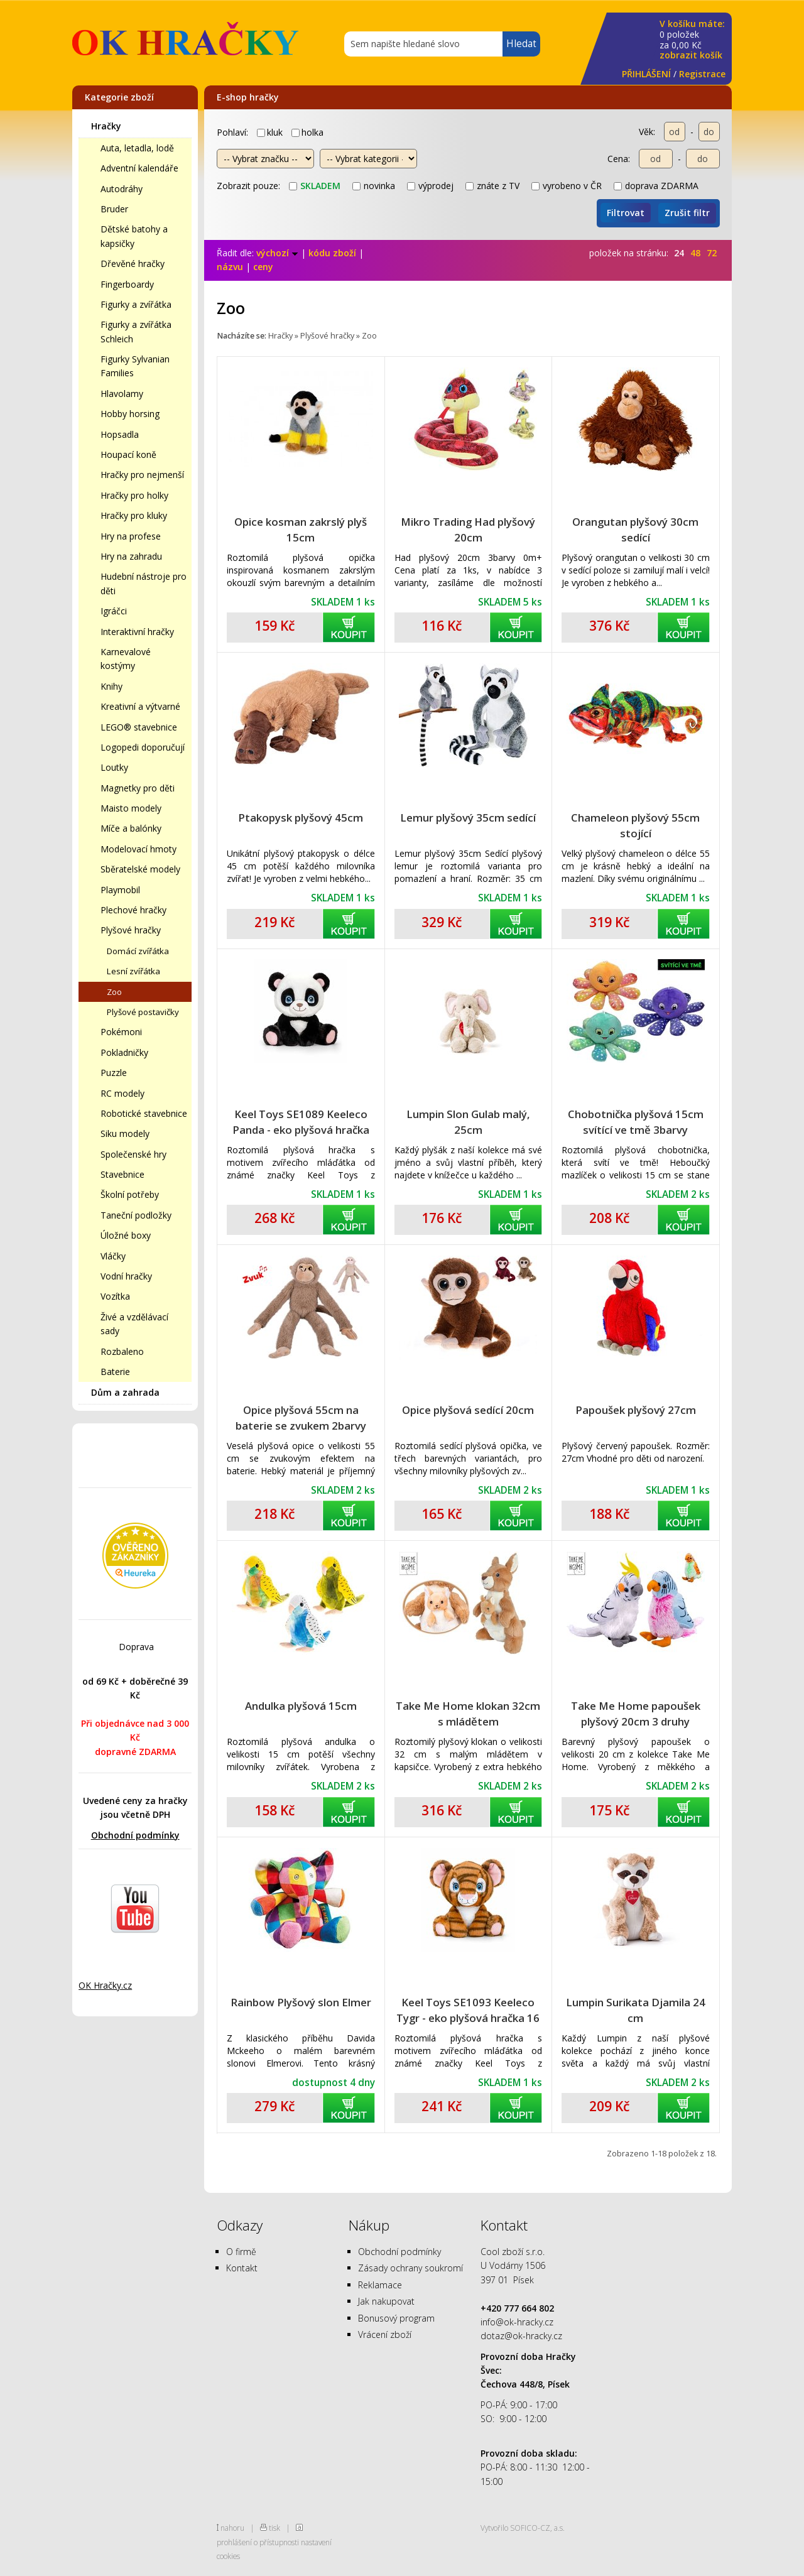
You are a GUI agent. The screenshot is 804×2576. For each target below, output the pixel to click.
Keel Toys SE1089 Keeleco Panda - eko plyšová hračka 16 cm (300, 1122)
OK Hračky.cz (105, 1985)
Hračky (106, 126)
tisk (274, 2528)
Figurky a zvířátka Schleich (135, 331)
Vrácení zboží (384, 2334)
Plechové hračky (133, 910)
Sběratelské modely (140, 869)
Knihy (111, 686)
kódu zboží (332, 253)
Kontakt (242, 2268)
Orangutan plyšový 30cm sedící (635, 529)
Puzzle (113, 1073)
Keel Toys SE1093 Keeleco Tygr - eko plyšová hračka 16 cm (468, 2010)
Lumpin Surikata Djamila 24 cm (635, 2010)
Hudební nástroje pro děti (143, 583)
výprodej (430, 186)
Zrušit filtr (687, 213)
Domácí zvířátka (138, 951)
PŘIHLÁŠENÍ (646, 74)
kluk (270, 132)
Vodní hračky (126, 1276)
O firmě (241, 2252)
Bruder (114, 209)
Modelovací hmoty (138, 849)
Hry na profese (130, 536)
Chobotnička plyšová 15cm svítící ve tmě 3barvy (636, 1122)
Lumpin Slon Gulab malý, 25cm (468, 1122)
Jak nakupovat (386, 2301)
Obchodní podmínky (135, 1835)
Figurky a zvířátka (135, 304)
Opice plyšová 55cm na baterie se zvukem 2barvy (301, 1418)
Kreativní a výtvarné (140, 706)
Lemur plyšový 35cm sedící (468, 817)
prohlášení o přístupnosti (258, 2542)
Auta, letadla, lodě (137, 148)
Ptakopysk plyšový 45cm (300, 817)
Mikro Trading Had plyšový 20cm (468, 529)
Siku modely (124, 1133)
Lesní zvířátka (133, 971)
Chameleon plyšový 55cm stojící (635, 825)
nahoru (232, 2528)
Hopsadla (119, 434)
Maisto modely (130, 808)
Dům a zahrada (125, 1392)
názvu (230, 267)
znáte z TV (492, 186)
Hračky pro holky (134, 495)
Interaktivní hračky (137, 632)
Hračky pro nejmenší (142, 475)
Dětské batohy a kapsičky (134, 236)
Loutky (114, 767)
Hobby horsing (130, 414)
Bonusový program (396, 2318)
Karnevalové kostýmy (125, 658)
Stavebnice (122, 1174)
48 (695, 253)
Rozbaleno (122, 1351)
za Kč (692, 40)
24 (679, 253)
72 (712, 253)
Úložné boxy (125, 1235)
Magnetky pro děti (137, 788)
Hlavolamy (121, 393)
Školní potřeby (129, 1194)
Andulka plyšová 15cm (301, 1705)
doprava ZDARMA (656, 186)
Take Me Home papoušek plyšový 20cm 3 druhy (635, 1713)
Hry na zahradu (131, 556)
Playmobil (120, 890)
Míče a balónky (130, 828)
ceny (263, 267)
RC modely (122, 1093)
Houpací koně (128, 454)
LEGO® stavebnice (138, 727)
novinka (373, 186)
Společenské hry (133, 1154)
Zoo (114, 991)
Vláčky (113, 1256)
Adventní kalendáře (139, 168)
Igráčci (113, 611)
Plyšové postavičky (143, 1012)
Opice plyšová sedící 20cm (468, 1410)
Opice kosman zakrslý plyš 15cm (300, 529)
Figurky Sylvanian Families (135, 366)
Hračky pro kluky (133, 515)
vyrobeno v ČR (566, 186)
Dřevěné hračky (132, 263)
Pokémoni (121, 1032)
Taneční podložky (135, 1215)
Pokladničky (124, 1052)
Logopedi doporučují (142, 747)
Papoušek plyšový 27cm (635, 1410)
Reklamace (380, 2285)
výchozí (277, 253)
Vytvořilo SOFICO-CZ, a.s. (523, 2528)
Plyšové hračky (130, 930)
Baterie (115, 1372)
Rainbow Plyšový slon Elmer (301, 2002)
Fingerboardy (127, 284)
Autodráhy (121, 189)
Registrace (702, 74)
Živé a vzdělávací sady (134, 1324)
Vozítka (115, 1296)
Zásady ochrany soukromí (410, 2268)
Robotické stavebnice (143, 1113)
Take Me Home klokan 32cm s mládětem (468, 1713)
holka (307, 132)
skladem (314, 186)
